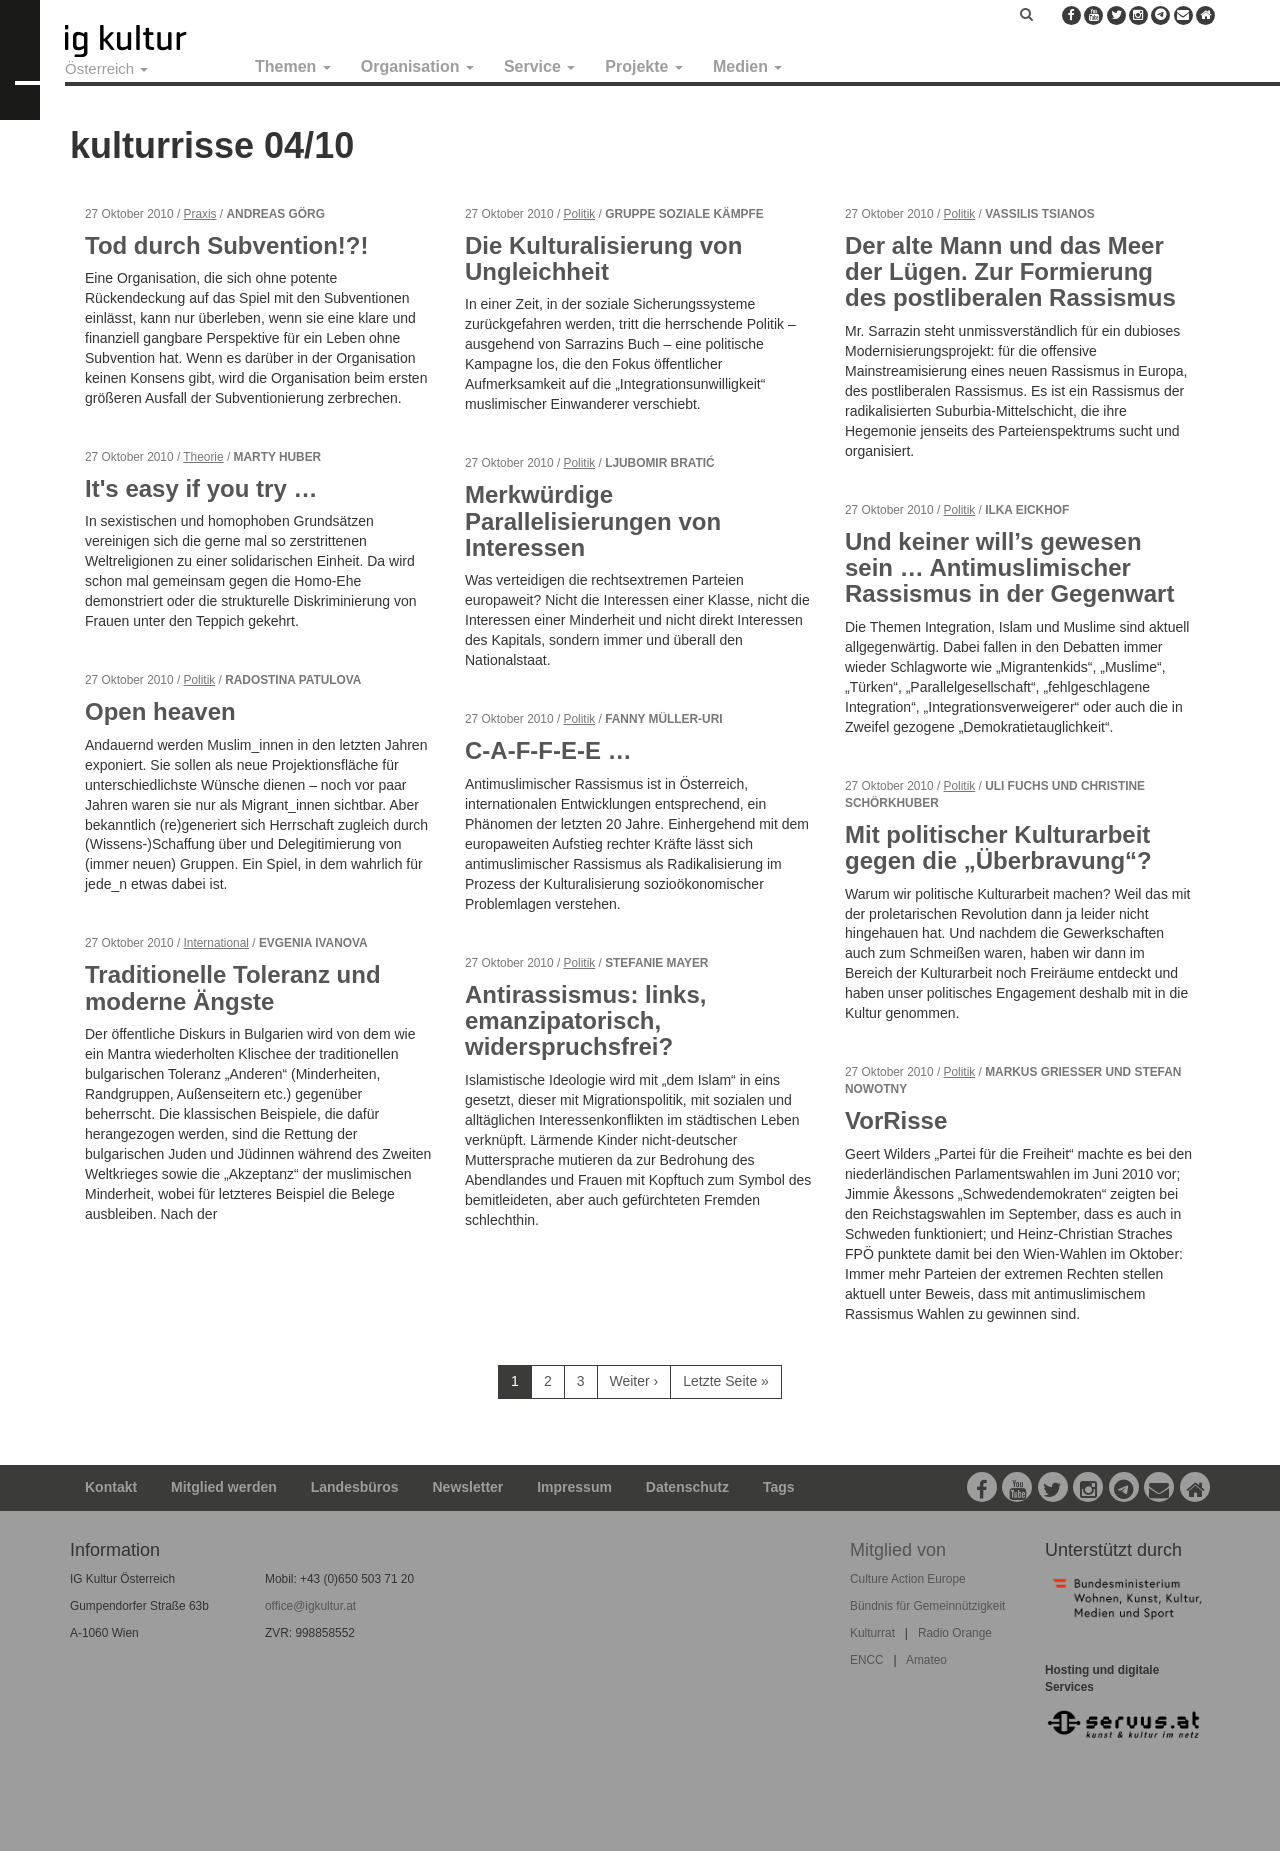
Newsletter (468, 1487)
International (216, 943)
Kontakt (111, 1487)
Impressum (574, 1487)
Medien (748, 66)
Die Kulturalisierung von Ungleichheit (603, 258)
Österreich (106, 68)
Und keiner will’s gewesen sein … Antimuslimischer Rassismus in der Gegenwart (1009, 568)
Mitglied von (898, 1550)
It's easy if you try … (201, 488)
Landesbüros (355, 1487)
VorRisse (896, 1120)
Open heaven (160, 711)
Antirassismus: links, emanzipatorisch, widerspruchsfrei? (585, 1021)
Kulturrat (872, 1633)
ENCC (867, 1660)
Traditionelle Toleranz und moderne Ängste (233, 987)
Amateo (926, 1660)
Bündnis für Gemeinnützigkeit (927, 1606)
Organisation (417, 66)
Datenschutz (687, 1487)
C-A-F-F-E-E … (548, 750)
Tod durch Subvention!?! (227, 245)
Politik (200, 680)
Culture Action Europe (908, 1579)
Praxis (200, 214)
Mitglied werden (224, 1487)
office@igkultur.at (310, 1606)
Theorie (203, 457)
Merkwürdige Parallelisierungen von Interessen (593, 521)
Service (539, 66)
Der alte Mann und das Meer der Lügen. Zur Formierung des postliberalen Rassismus (1010, 272)
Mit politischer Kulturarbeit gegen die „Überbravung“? (998, 847)
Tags (779, 1487)
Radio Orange (955, 1633)
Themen (293, 66)
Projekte (644, 66)
